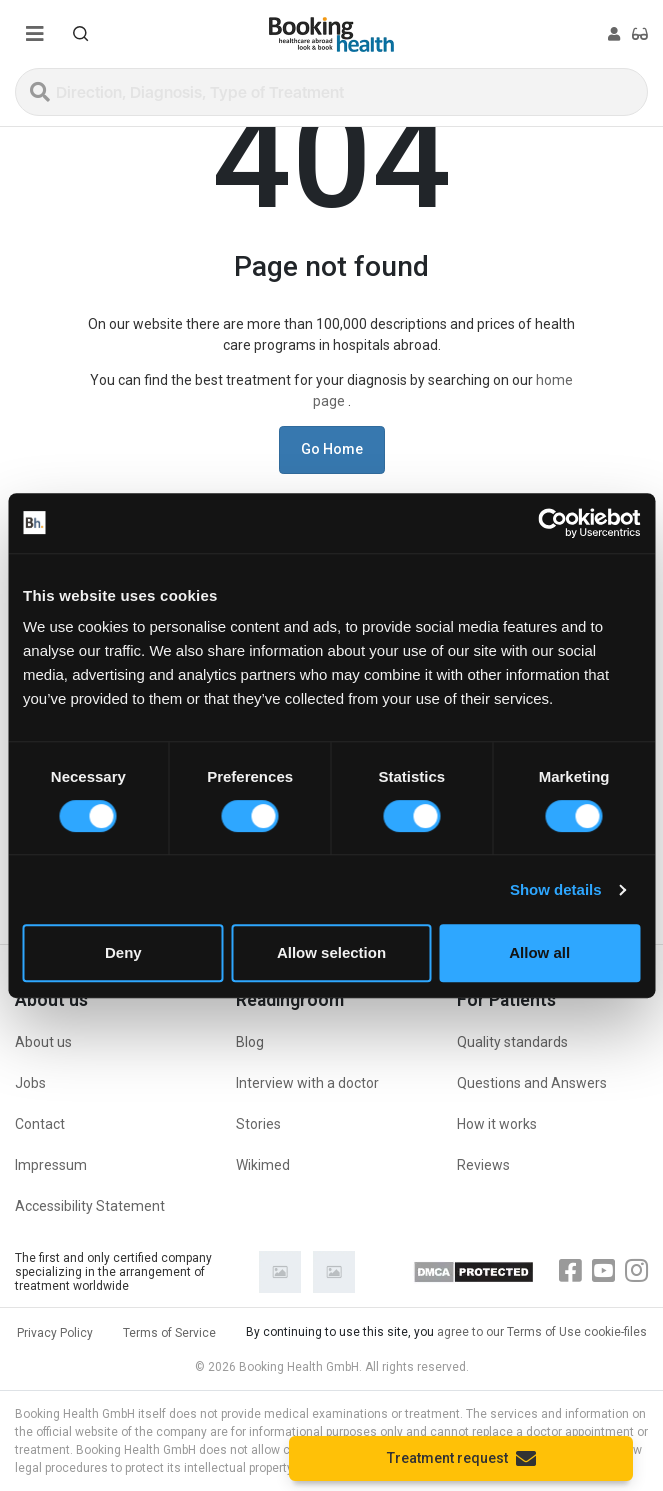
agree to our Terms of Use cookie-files (542, 1332)
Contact (40, 1124)
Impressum (51, 1165)
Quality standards (512, 1042)
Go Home (332, 449)
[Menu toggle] (35, 34)
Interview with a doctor (307, 1083)
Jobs (30, 1083)
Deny (123, 952)
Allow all (539, 952)
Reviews (483, 1165)
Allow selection (331, 952)
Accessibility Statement (90, 1206)
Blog (250, 1042)
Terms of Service (169, 1333)
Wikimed (263, 1165)
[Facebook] (570, 1271)
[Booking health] (331, 34)
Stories (258, 1124)
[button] (81, 34)
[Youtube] (603, 1271)
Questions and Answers (532, 1083)
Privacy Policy (55, 1333)
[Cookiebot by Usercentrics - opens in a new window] (552, 523)
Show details (556, 889)
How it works (497, 1124)
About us (43, 1042)
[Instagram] (636, 1271)
